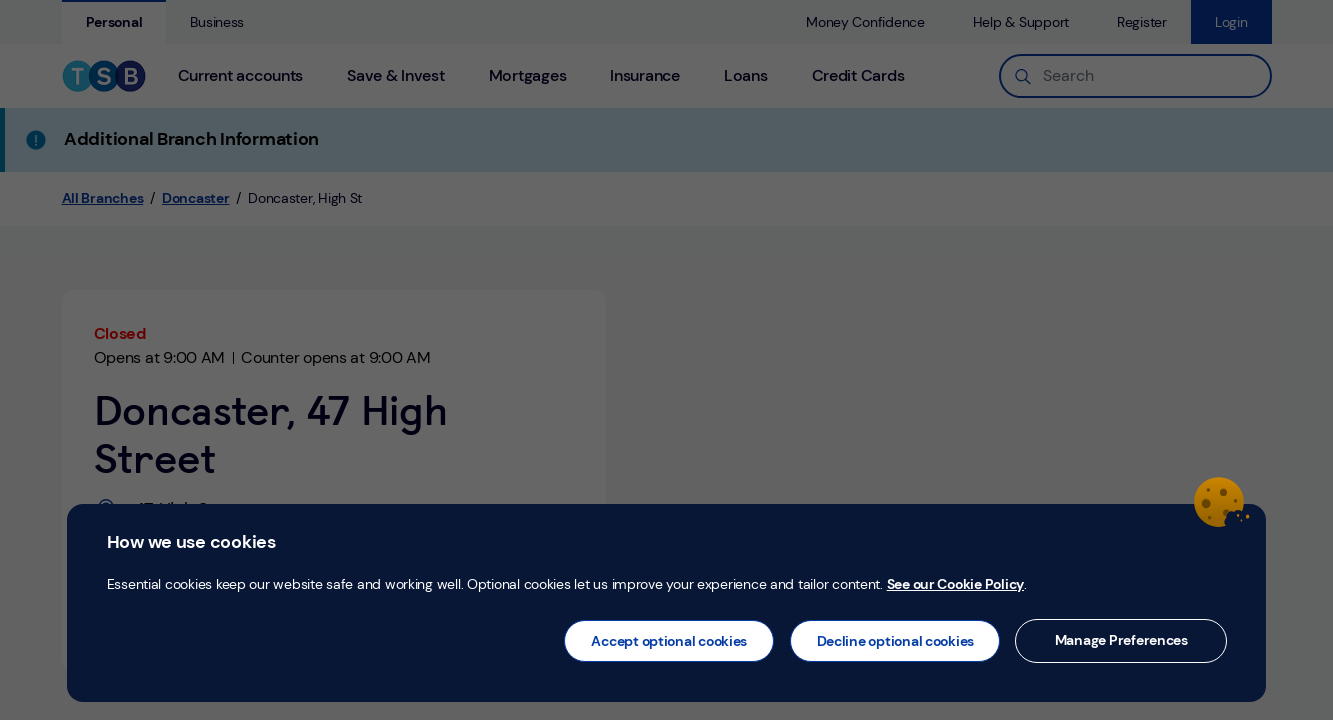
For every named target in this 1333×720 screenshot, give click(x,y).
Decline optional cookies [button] (896, 641)
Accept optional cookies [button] (669, 641)
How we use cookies (191, 542)
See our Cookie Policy (955, 584)
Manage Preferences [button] (1121, 640)
